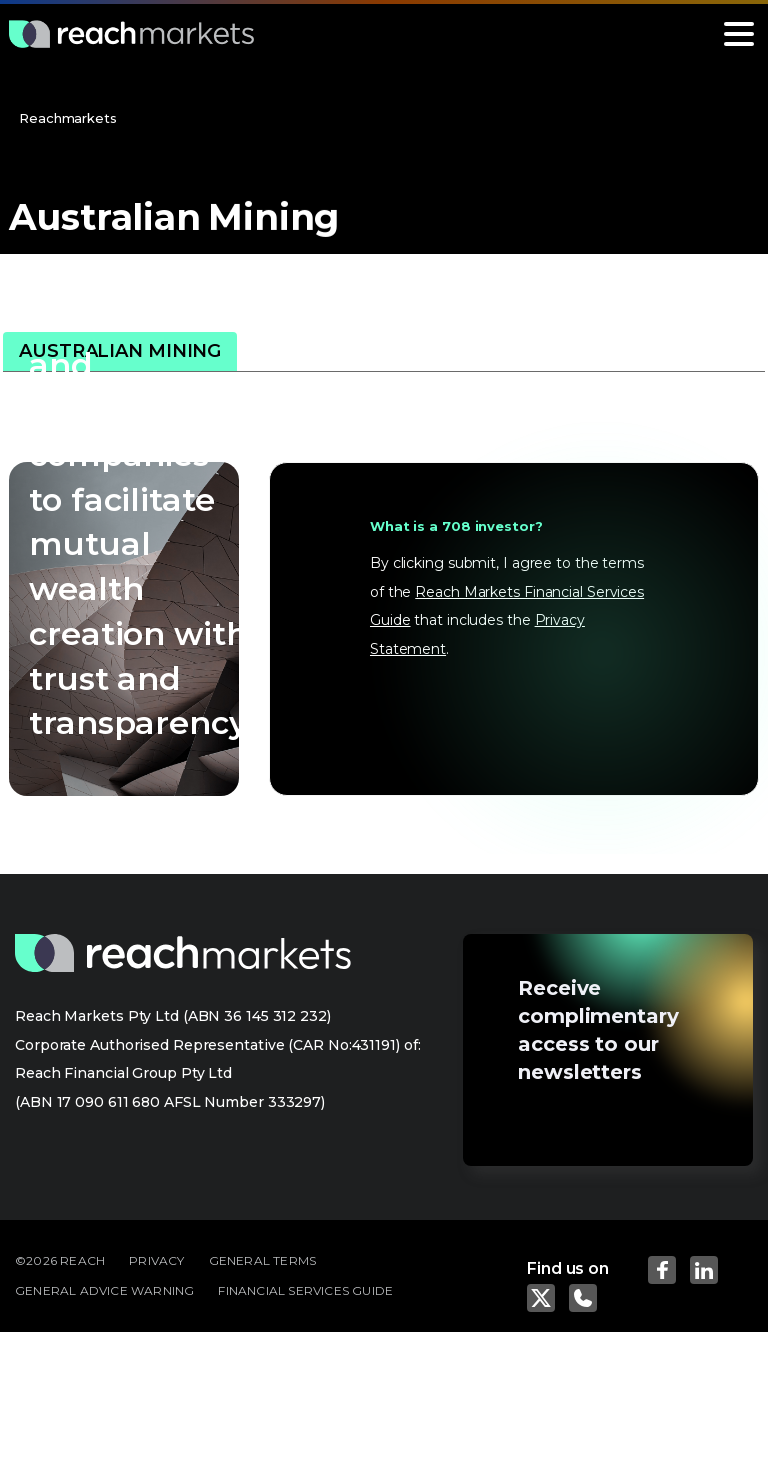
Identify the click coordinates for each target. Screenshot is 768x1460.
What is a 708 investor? (456, 526)
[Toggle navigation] (739, 34)
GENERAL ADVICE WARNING (104, 1290)
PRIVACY (156, 1260)
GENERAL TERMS (263, 1260)
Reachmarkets (68, 118)
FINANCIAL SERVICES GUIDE (305, 1290)
